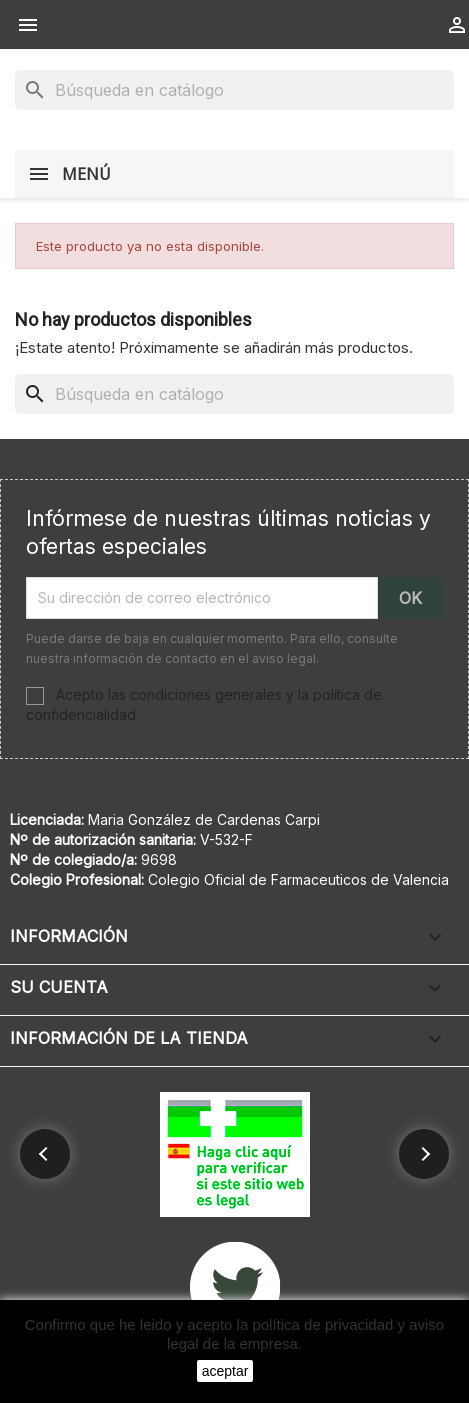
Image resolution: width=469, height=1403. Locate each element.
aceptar (225, 1371)
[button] (45, 1154)
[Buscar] (234, 90)
